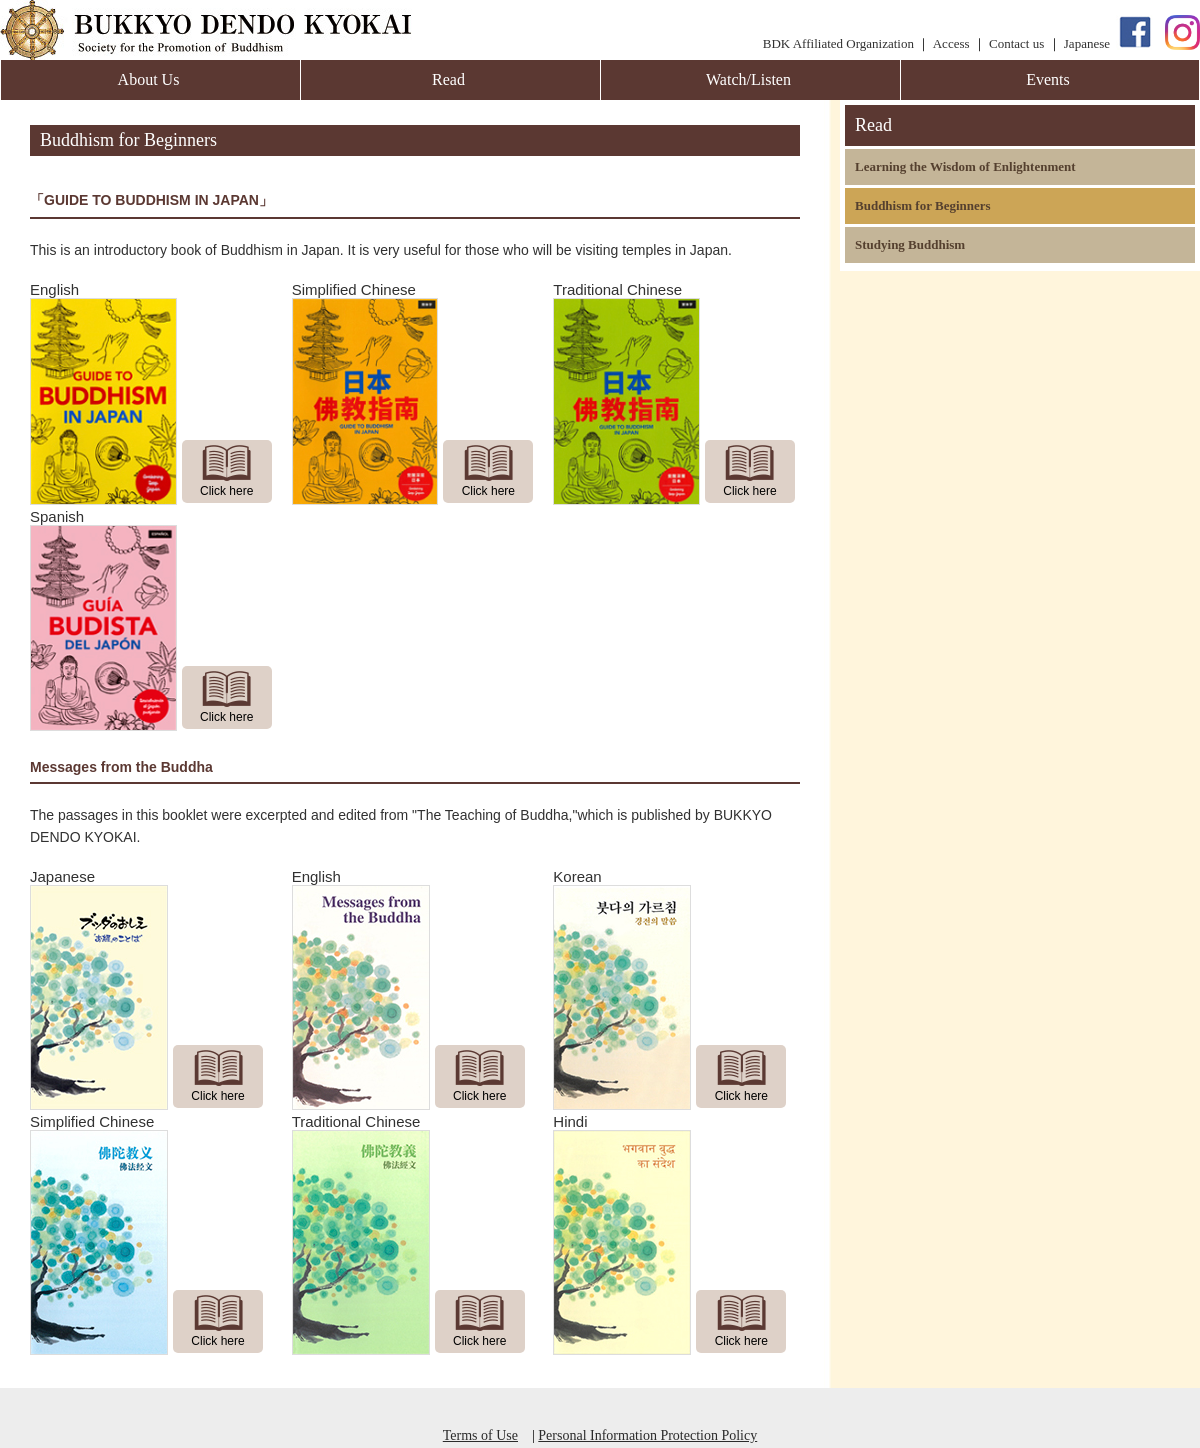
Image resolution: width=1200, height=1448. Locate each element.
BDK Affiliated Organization (838, 43)
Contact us (1016, 43)
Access (951, 43)
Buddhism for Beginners (923, 205)
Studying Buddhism (910, 244)
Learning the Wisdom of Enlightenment (965, 166)
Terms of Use (480, 1435)
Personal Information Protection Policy (647, 1435)
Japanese (1087, 43)
